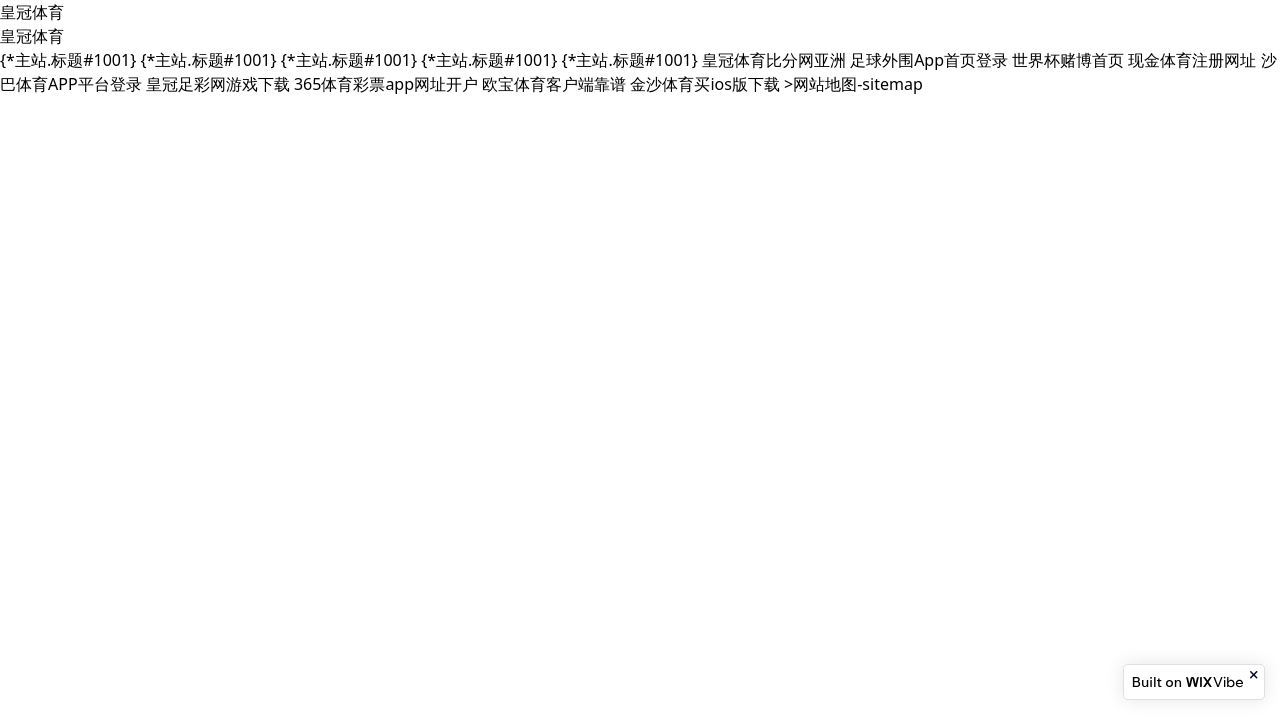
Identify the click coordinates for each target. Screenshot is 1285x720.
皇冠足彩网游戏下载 (218, 84)
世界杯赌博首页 (1068, 60)
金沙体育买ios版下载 (704, 84)
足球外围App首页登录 (929, 60)
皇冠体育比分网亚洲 (774, 60)
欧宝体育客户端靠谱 (554, 84)
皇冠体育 (32, 12)
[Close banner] (1255, 675)
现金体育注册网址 (1192, 60)
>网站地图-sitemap (853, 84)
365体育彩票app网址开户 (386, 84)
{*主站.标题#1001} (68, 60)
